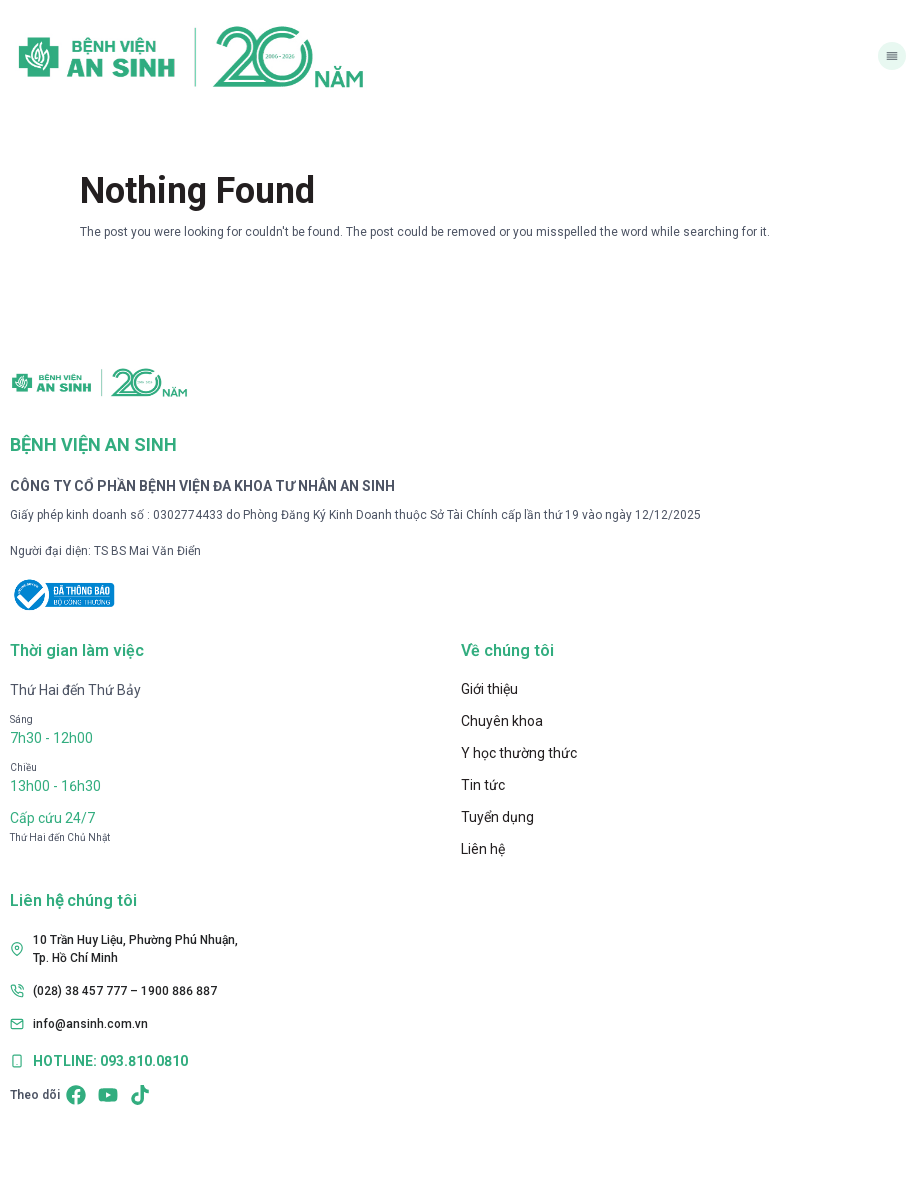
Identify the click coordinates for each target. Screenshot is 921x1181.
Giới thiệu (489, 689)
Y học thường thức (519, 753)
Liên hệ (483, 849)
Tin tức (483, 785)
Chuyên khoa (502, 721)
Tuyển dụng (497, 817)
